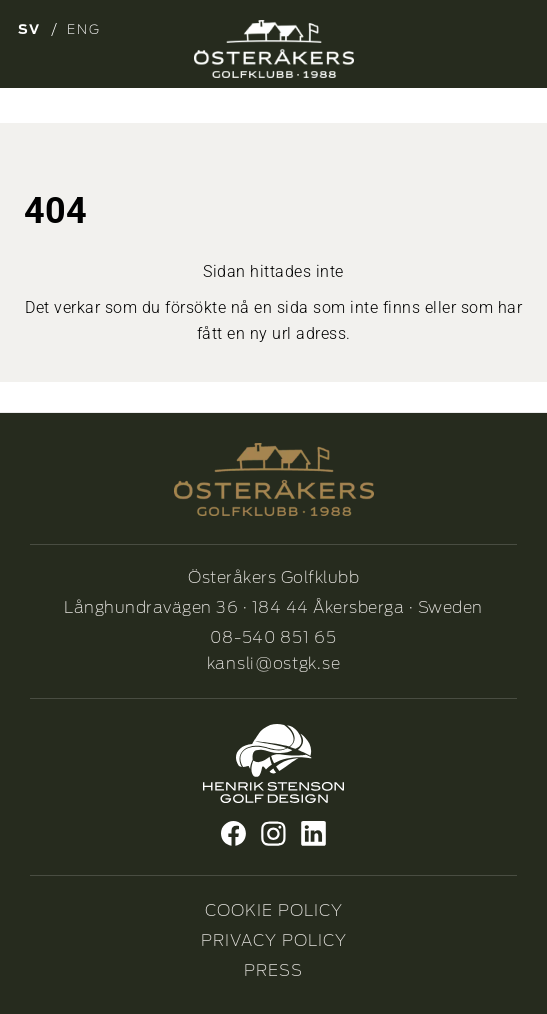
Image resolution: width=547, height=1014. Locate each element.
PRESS (273, 970)
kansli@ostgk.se (274, 663)
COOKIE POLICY (274, 910)
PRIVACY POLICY (274, 940)
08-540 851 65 (273, 637)
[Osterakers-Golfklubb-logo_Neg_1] (274, 49)
